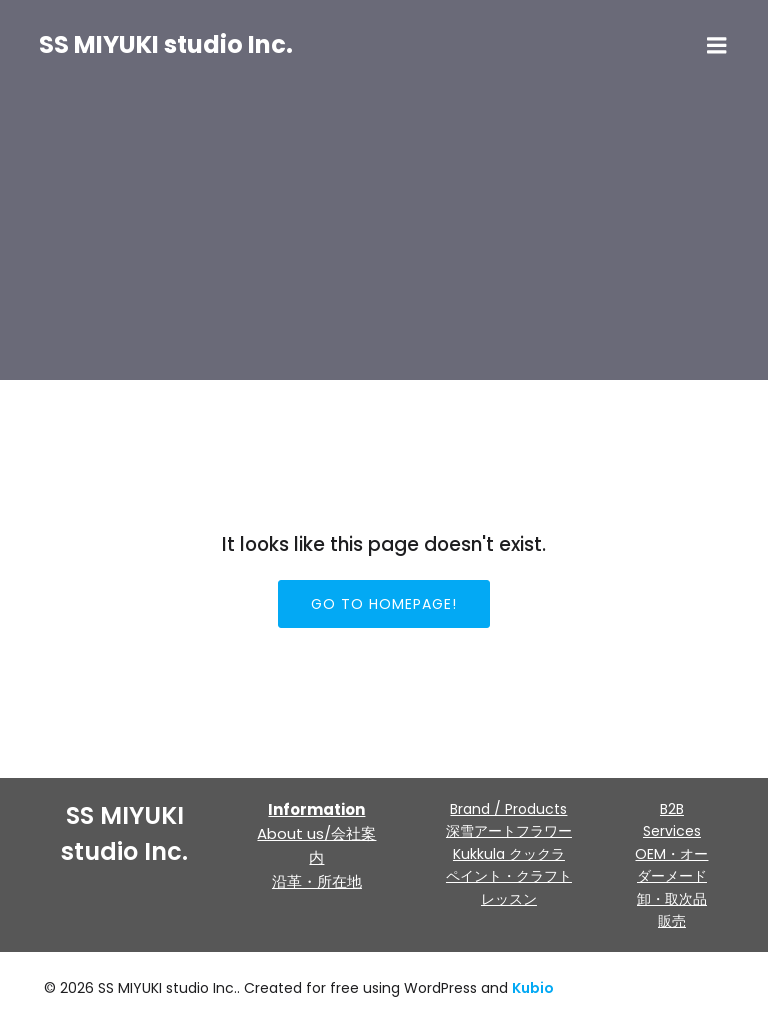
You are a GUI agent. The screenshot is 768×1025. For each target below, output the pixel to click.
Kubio (533, 988)
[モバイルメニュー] (717, 46)
